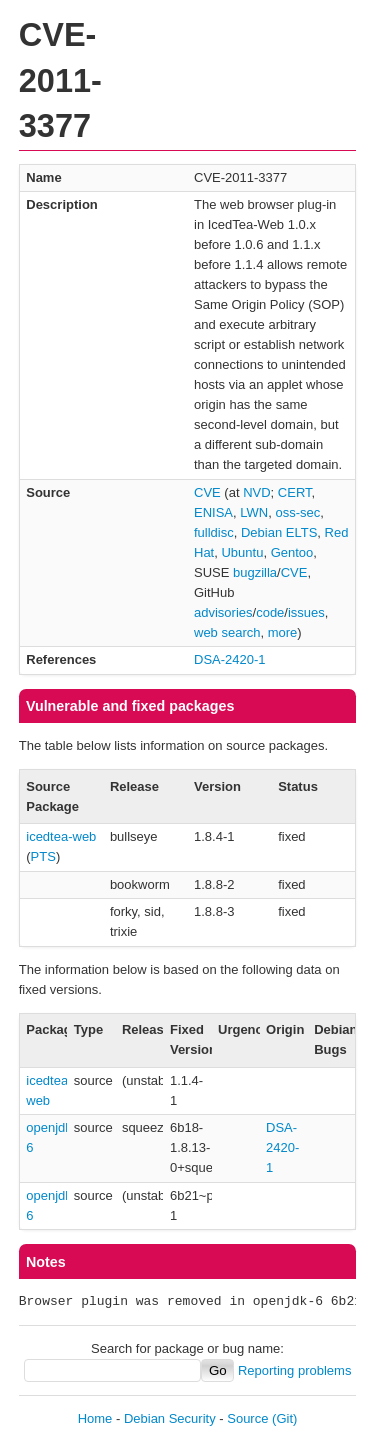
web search (227, 632)
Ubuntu (242, 552)
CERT (295, 492)
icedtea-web (61, 836)
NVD (256, 492)
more (283, 632)
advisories (223, 612)
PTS (43, 856)
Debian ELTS (279, 532)
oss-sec (297, 512)
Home (95, 1418)
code (270, 612)
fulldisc (214, 532)
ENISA (213, 512)
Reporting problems (294, 1370)
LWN (254, 512)
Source (247, 1418)
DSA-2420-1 (230, 659)
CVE (207, 492)
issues (306, 612)
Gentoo (292, 552)
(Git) (284, 1418)
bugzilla (255, 572)
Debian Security (170, 1418)
